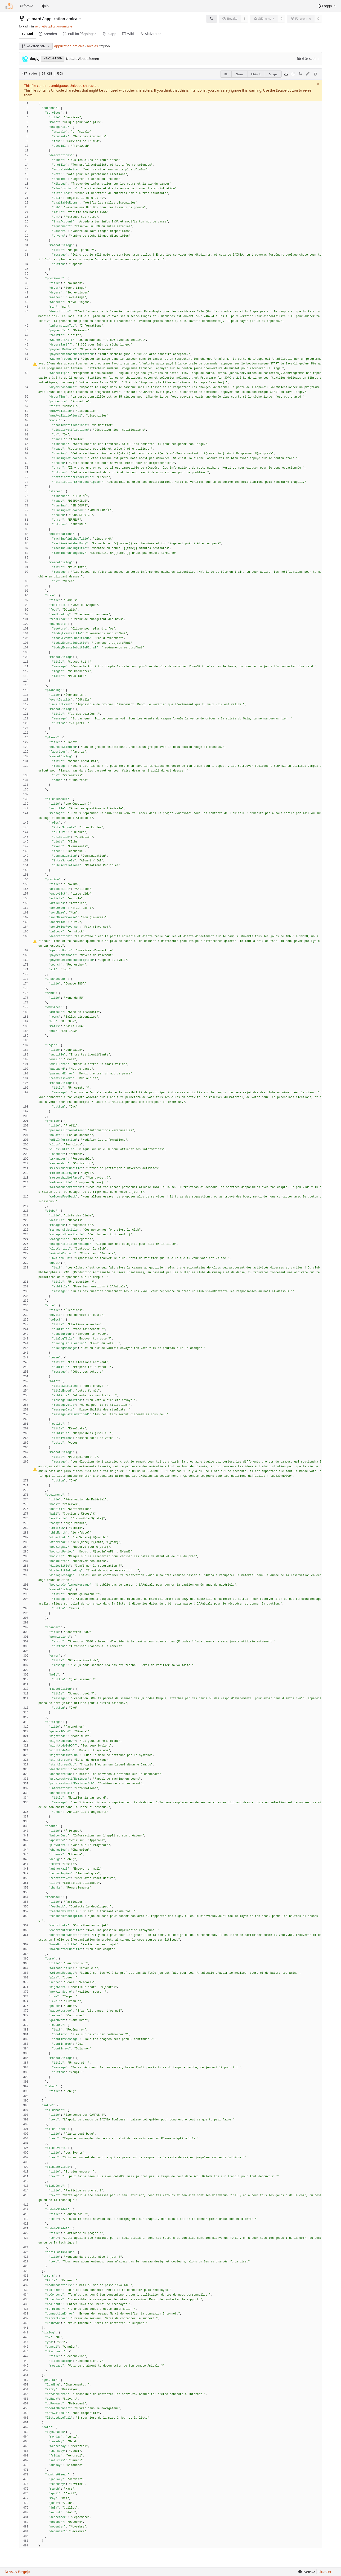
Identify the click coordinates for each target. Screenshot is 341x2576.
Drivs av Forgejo (17, 2571)
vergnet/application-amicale (53, 26)
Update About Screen (82, 58)
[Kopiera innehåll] (293, 74)
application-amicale (63, 18)
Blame (239, 74)
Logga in (327, 6)
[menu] (306, 2572)
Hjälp (44, 6)
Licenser (325, 2571)
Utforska (26, 6)
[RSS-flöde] (211, 18)
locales (92, 46)
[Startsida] (9, 6)
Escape (273, 74)
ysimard (34, 18)
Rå (225, 74)
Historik (256, 74)
